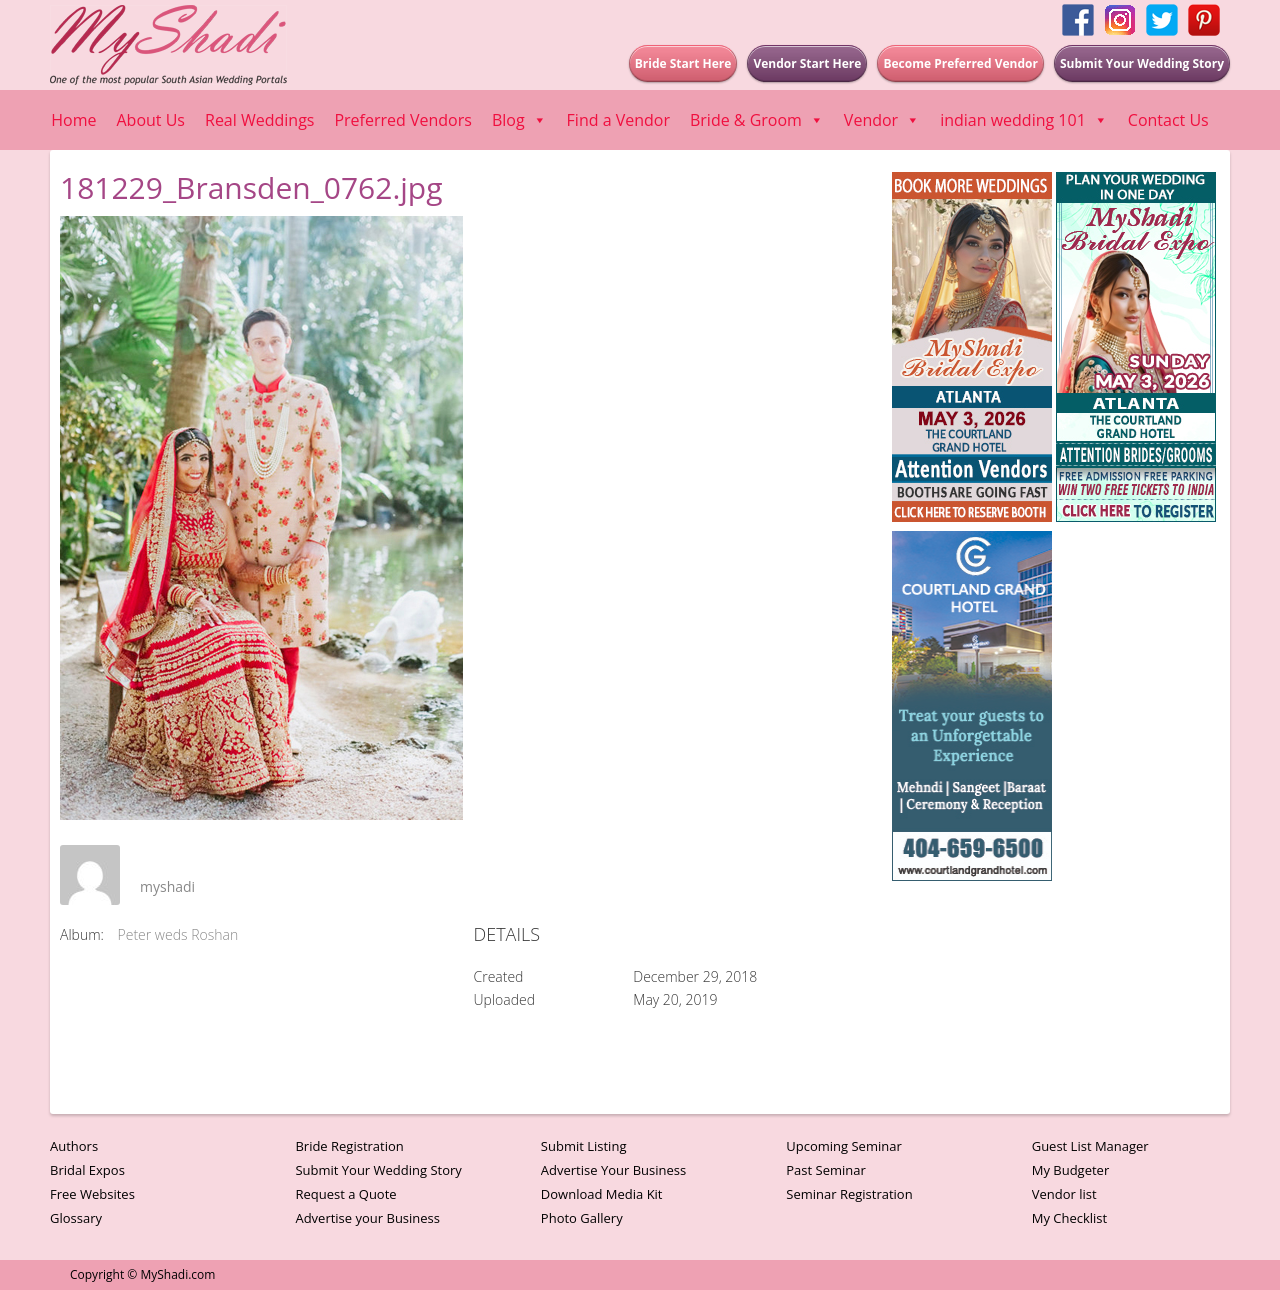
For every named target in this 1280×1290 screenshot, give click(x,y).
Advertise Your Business (613, 1170)
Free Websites (92, 1194)
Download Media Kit (602, 1194)
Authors (74, 1146)
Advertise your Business (367, 1218)
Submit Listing (584, 1146)
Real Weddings (259, 120)
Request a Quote (345, 1194)
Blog (519, 120)
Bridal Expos (87, 1170)
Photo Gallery (582, 1218)
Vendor (882, 120)
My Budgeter (1071, 1170)
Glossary (76, 1218)
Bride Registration (349, 1146)
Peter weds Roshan (178, 934)
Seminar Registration (849, 1194)
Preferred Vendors (402, 120)
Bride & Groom (757, 120)
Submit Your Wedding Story (378, 1170)
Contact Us (1168, 120)
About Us (151, 120)
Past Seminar (826, 1170)
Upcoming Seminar (843, 1146)
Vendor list (1064, 1194)
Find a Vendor (618, 120)
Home (73, 120)
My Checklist (1070, 1218)
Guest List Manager (1090, 1146)
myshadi (167, 886)
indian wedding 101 (1024, 120)
